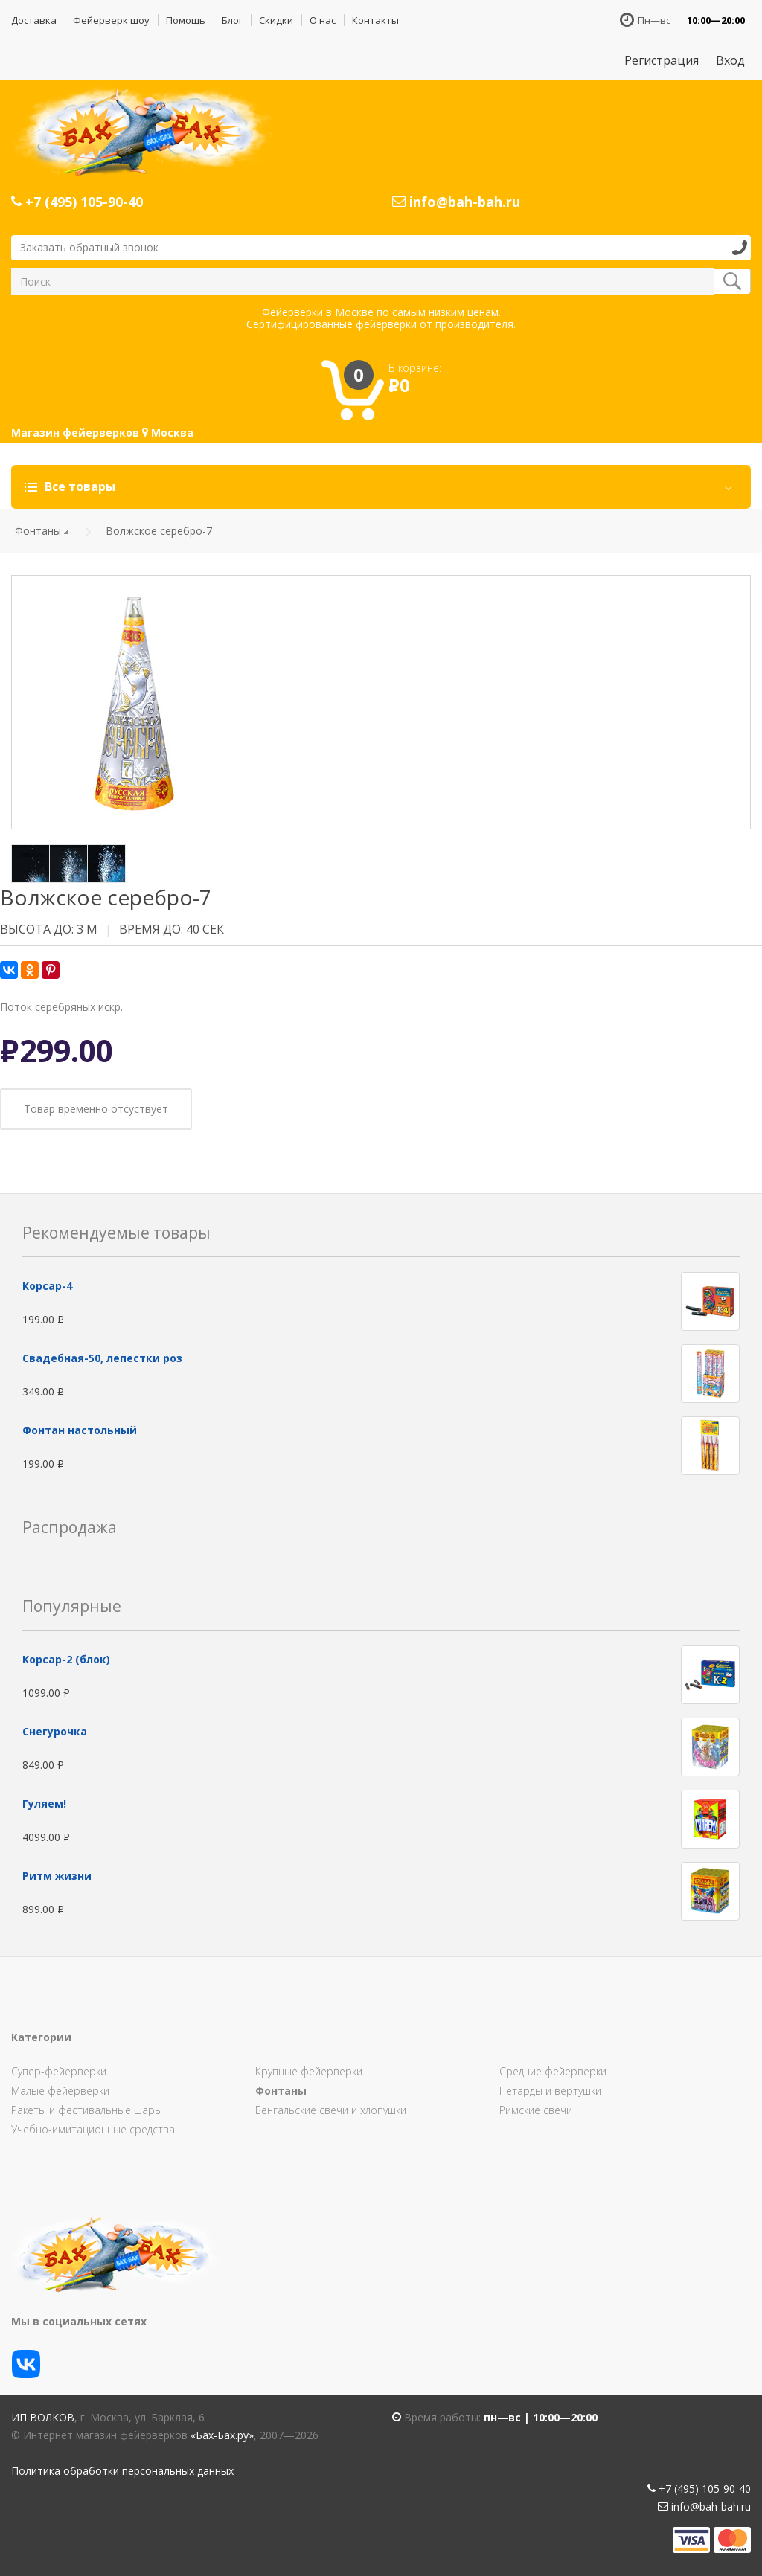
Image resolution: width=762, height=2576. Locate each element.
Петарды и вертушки (550, 2091)
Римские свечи (535, 2110)
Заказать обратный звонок (89, 247)
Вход (730, 60)
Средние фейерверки (552, 2071)
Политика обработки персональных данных (122, 2471)
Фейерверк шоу (111, 20)
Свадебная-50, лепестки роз (102, 1358)
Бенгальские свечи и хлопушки (330, 2110)
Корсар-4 (47, 1286)
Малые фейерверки (60, 2091)
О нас (323, 20)
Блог (232, 20)
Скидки (276, 20)
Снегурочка (54, 1731)
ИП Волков (42, 2417)
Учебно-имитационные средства (93, 2129)
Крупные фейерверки (308, 2071)
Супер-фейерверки (58, 2071)
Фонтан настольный (79, 1430)
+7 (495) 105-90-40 (77, 202)
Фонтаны (38, 531)
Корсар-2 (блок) (66, 1659)
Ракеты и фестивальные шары (86, 2110)
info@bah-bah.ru (456, 202)
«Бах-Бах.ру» (222, 2435)
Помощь (185, 20)
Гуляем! (44, 1803)
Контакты (375, 20)
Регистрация (661, 60)
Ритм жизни (57, 1876)
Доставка (34, 20)
